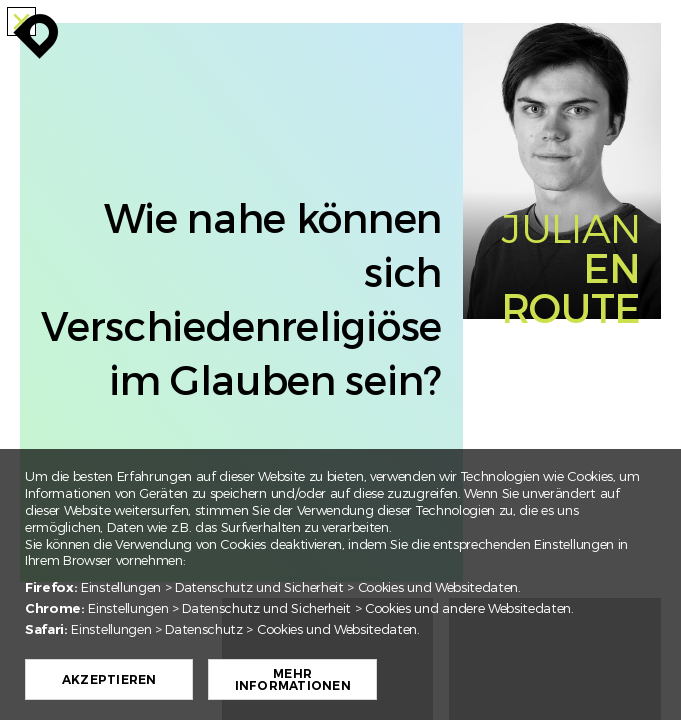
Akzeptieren (116, 680)
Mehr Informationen (299, 680)
